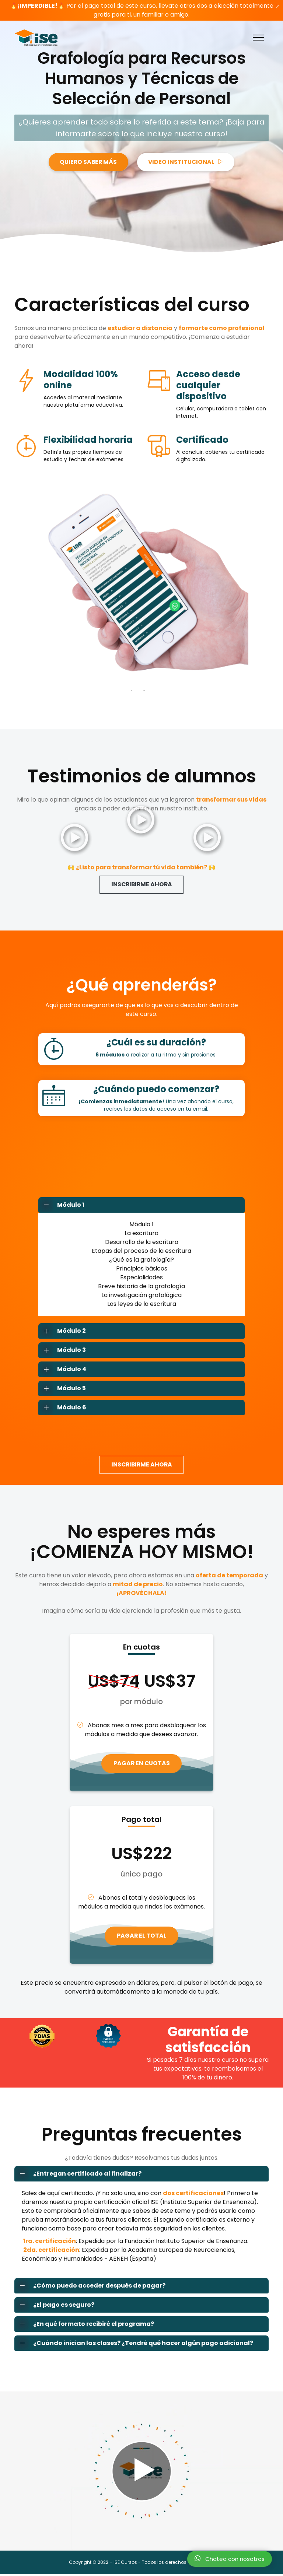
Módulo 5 (62, 1388)
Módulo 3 (62, 1350)
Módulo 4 (62, 1369)
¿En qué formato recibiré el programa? (84, 2326)
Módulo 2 (62, 1331)
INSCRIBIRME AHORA (141, 884)
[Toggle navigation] (258, 37)
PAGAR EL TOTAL (141, 1937)
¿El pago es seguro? (54, 2306)
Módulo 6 (62, 1408)
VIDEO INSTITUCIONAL (187, 162)
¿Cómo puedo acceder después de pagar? (90, 2287)
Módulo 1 (61, 1205)
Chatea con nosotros (229, 2558)
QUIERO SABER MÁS (87, 162)
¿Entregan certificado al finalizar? (78, 2175)
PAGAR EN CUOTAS (141, 1764)
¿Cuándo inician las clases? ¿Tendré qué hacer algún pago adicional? (134, 2345)
